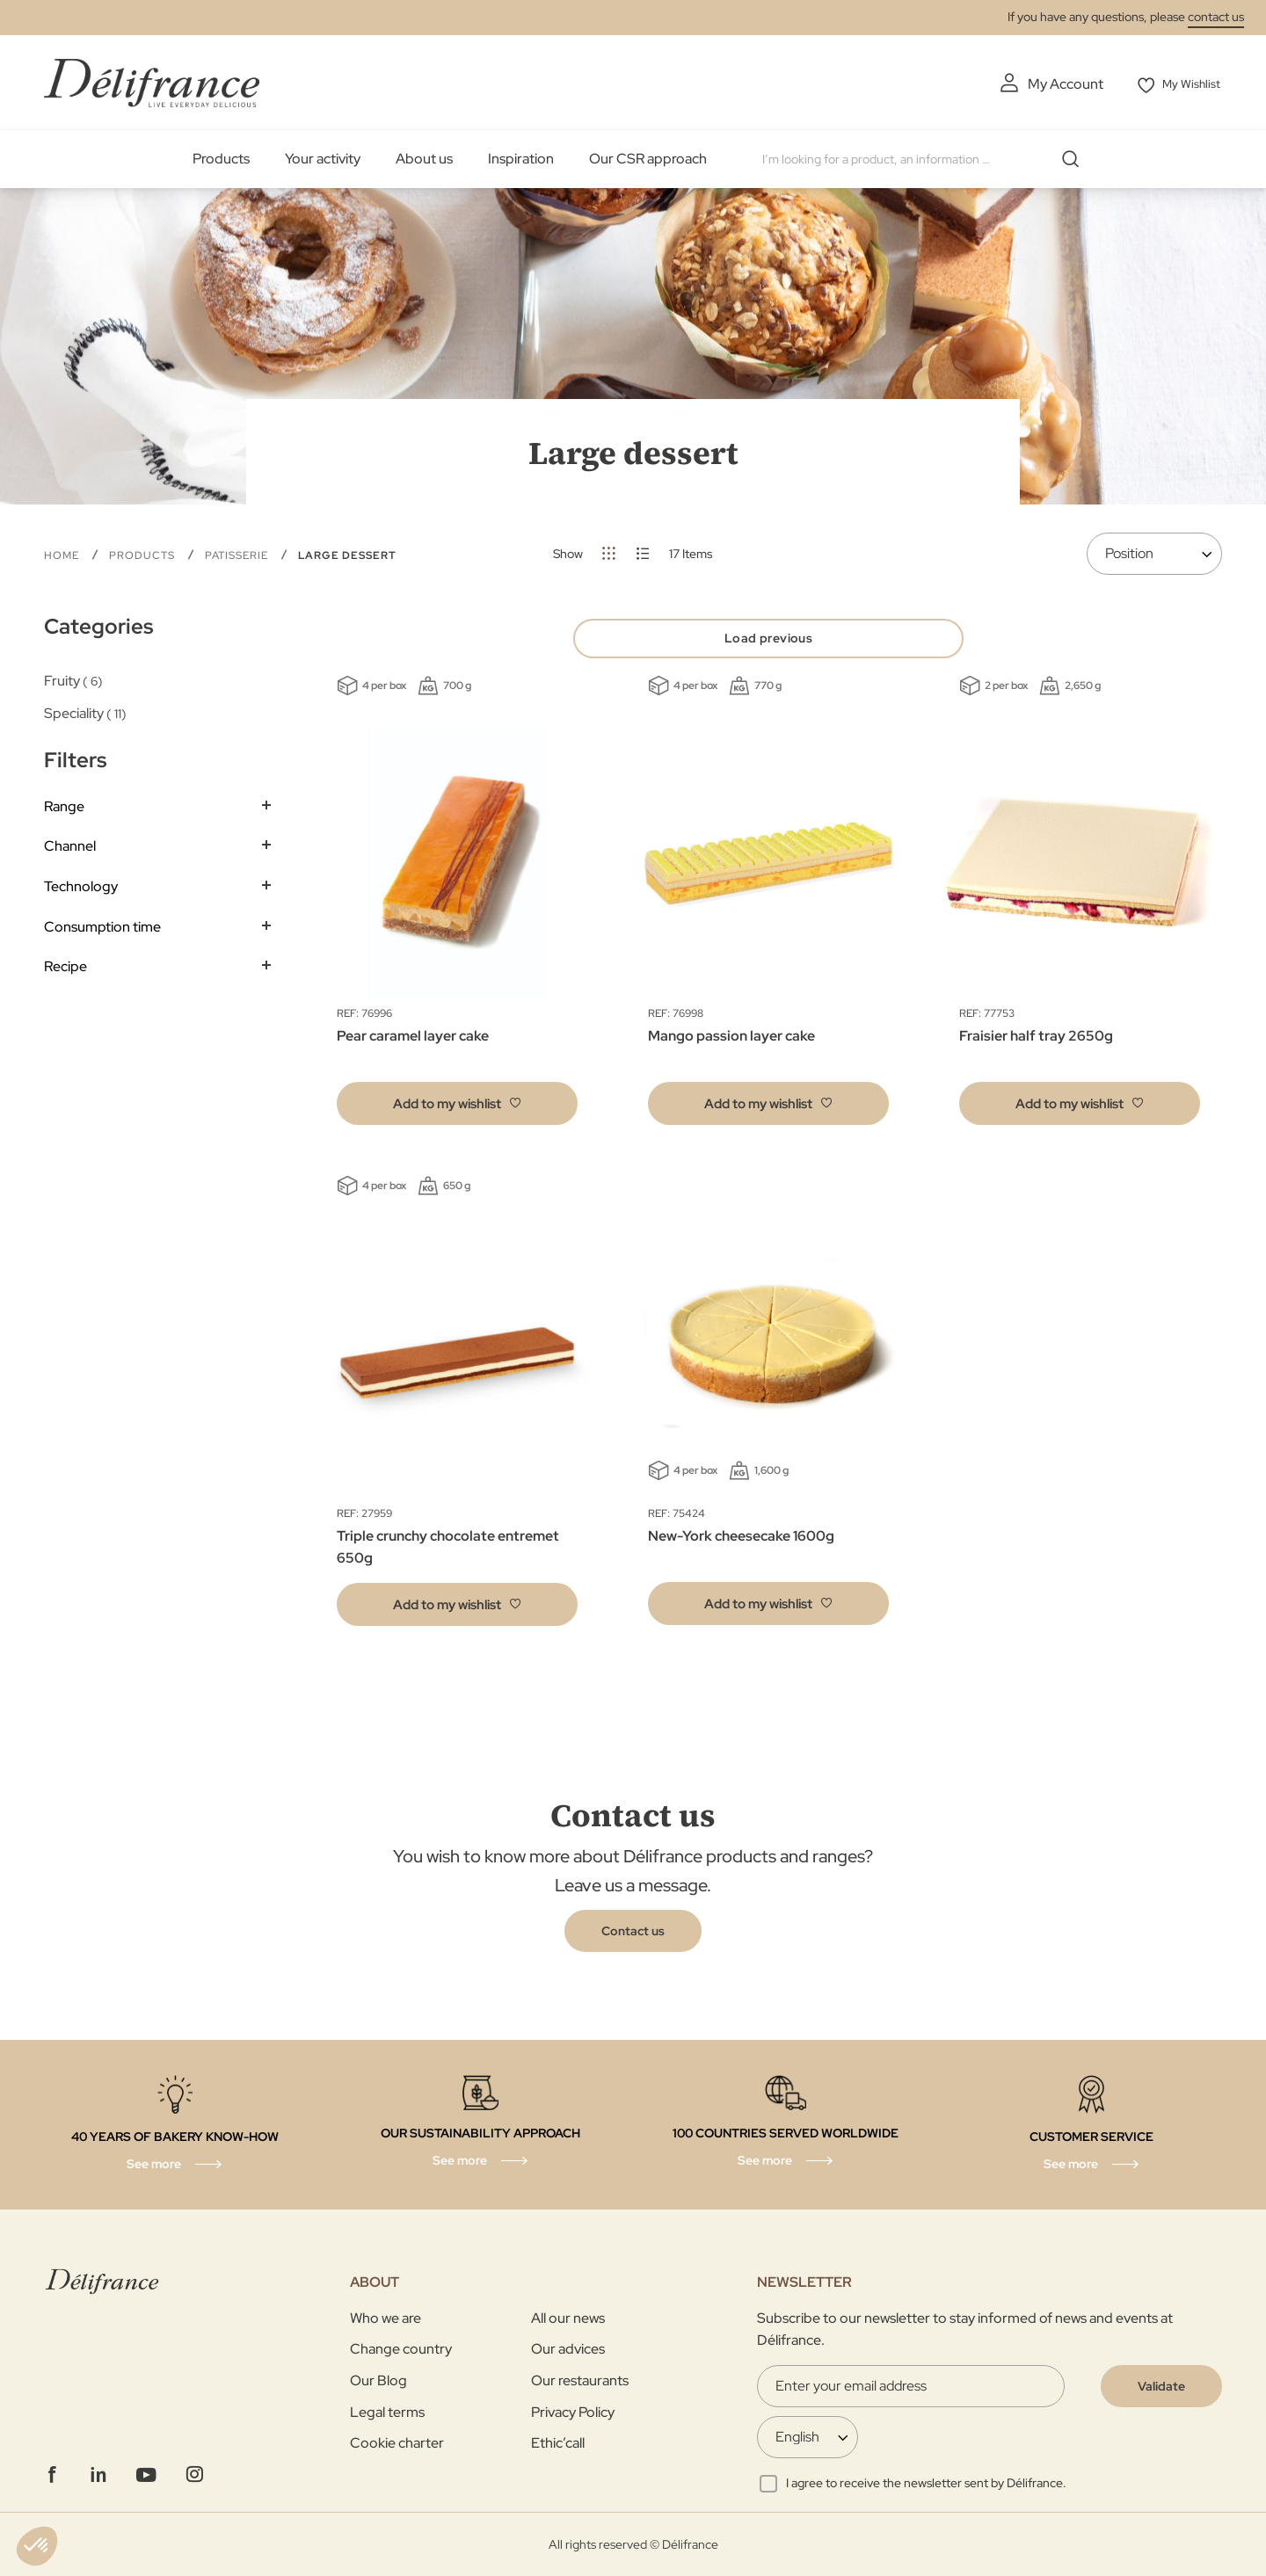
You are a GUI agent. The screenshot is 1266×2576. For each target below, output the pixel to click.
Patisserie (238, 554)
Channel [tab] (70, 844)
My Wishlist (1188, 84)
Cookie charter (397, 2443)
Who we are (385, 2318)
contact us (1216, 17)
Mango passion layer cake (731, 1041)
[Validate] (1161, 2386)
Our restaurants (580, 2380)
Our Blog (378, 2380)
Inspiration (521, 158)
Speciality (85, 711)
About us (424, 158)
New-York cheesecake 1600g (741, 1541)
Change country (401, 2349)
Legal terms (387, 2412)
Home (63, 554)
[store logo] (151, 81)
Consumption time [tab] (102, 925)
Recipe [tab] (65, 964)
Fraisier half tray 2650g (1036, 1041)
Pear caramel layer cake (413, 1041)
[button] (457, 1108)
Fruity (73, 679)
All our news (568, 2318)
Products (221, 158)
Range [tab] (64, 804)
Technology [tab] (81, 884)
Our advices (568, 2349)
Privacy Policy (573, 2412)
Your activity (322, 158)
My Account (1055, 84)
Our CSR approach (648, 158)
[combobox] (925, 158)
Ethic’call (558, 2443)
